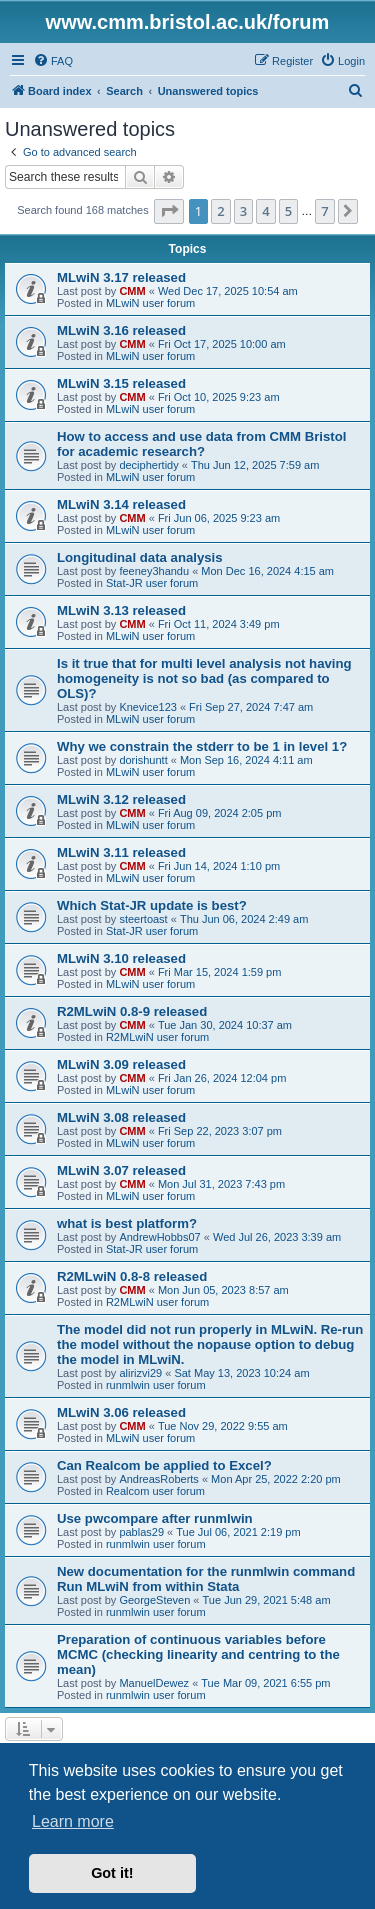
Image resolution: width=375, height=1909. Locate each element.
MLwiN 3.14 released (121, 504)
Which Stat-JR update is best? (152, 905)
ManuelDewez (154, 1683)
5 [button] (288, 211)
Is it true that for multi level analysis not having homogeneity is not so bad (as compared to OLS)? (204, 678)
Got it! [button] (112, 1873)
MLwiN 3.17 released (121, 277)
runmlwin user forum (156, 1385)
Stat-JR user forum (152, 583)
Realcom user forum (155, 1491)
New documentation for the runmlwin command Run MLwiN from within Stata (206, 1579)
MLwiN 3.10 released (121, 958)
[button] (169, 211)
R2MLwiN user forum (157, 1037)
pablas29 (141, 1532)
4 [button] (265, 211)
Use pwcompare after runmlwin (155, 1518)
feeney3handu (154, 571)
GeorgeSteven (154, 1600)
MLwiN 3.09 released (121, 1064)
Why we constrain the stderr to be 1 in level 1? (202, 746)
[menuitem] (53, 61)
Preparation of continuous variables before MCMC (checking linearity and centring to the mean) (198, 1654)
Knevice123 (148, 707)
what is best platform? (127, 1223)
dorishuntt (143, 760)
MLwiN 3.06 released (121, 1412)
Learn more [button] (73, 1821)
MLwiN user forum (150, 303)
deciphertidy (148, 465)
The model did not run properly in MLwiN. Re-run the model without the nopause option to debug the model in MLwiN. (210, 1344)
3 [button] (243, 211)
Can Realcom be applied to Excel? (164, 1465)
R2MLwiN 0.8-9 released (132, 1011)
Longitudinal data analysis (140, 557)
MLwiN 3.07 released (121, 1170)
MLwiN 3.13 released (121, 610)
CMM (132, 291)
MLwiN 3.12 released (121, 799)
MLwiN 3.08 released (121, 1117)
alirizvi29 (140, 1373)
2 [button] (220, 211)
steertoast (143, 919)
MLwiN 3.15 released (121, 383)
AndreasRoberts (159, 1479)
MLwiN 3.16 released (121, 330)
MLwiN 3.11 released (121, 852)
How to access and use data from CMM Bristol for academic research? (201, 444)
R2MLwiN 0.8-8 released (132, 1276)
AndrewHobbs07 (159, 1237)
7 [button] (324, 211)
